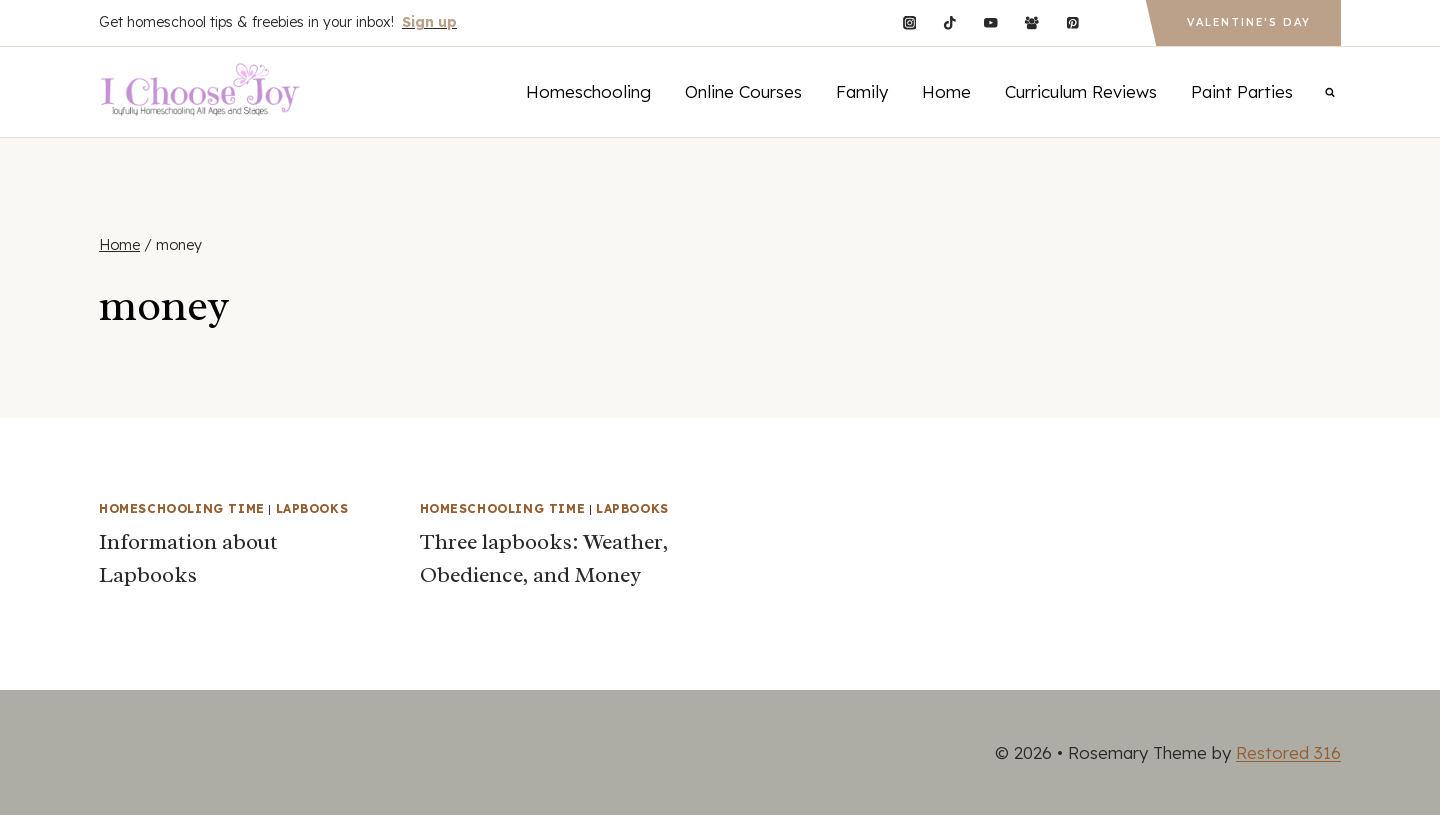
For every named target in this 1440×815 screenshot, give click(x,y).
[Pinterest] (1072, 22)
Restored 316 (1288, 752)
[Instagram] (909, 22)
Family (862, 91)
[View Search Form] (1330, 92)
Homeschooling (588, 91)
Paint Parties (1242, 91)
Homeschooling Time (182, 508)
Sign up (429, 22)
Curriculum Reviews (1081, 91)
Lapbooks (312, 508)
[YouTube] (990, 22)
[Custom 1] (1113, 22)
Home (946, 91)
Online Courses (743, 91)
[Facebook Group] (1031, 22)
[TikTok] (950, 22)
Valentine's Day (1249, 22)
